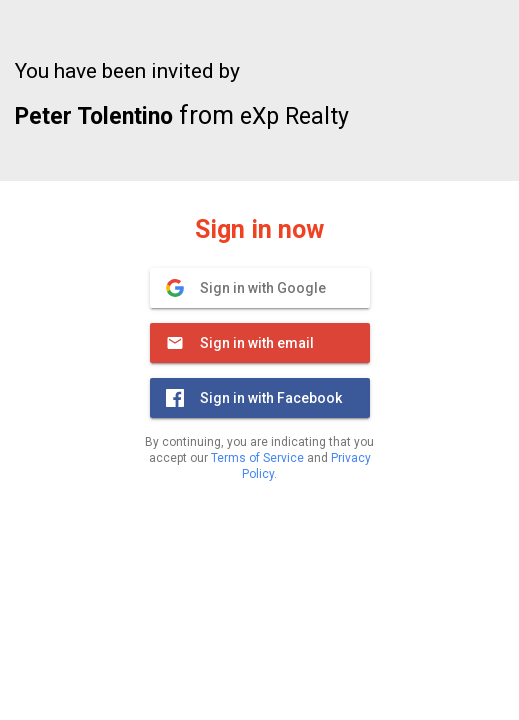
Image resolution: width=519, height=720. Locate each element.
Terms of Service (257, 458)
